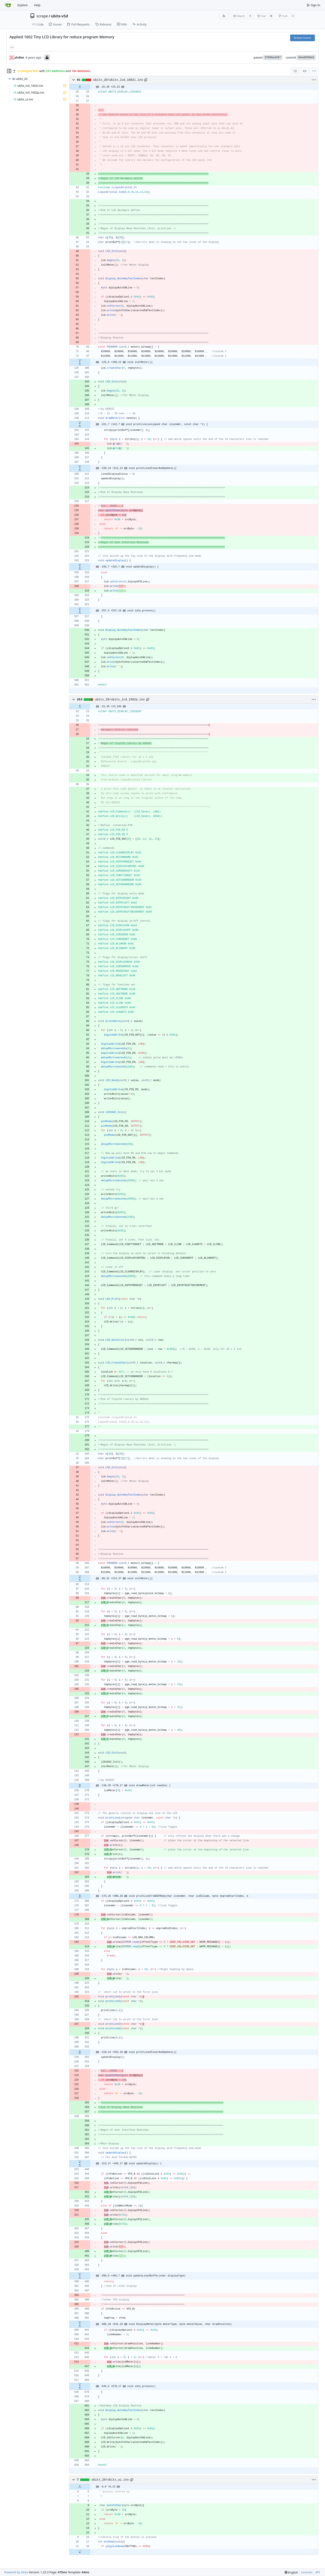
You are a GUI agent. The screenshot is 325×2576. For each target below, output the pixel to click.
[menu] (314, 71)
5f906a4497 (273, 57)
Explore (22, 5)
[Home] (8, 5)
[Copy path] (146, 80)
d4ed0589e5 (306, 57)
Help (37, 5)
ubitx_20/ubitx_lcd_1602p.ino (119, 699)
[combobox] (295, 71)
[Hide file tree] (9, 71)
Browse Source (302, 38)
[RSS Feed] (224, 16)
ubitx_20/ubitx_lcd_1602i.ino (118, 80)
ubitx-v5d (59, 16)
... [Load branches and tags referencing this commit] (12, 47)
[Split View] (304, 71)
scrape (42, 16)
